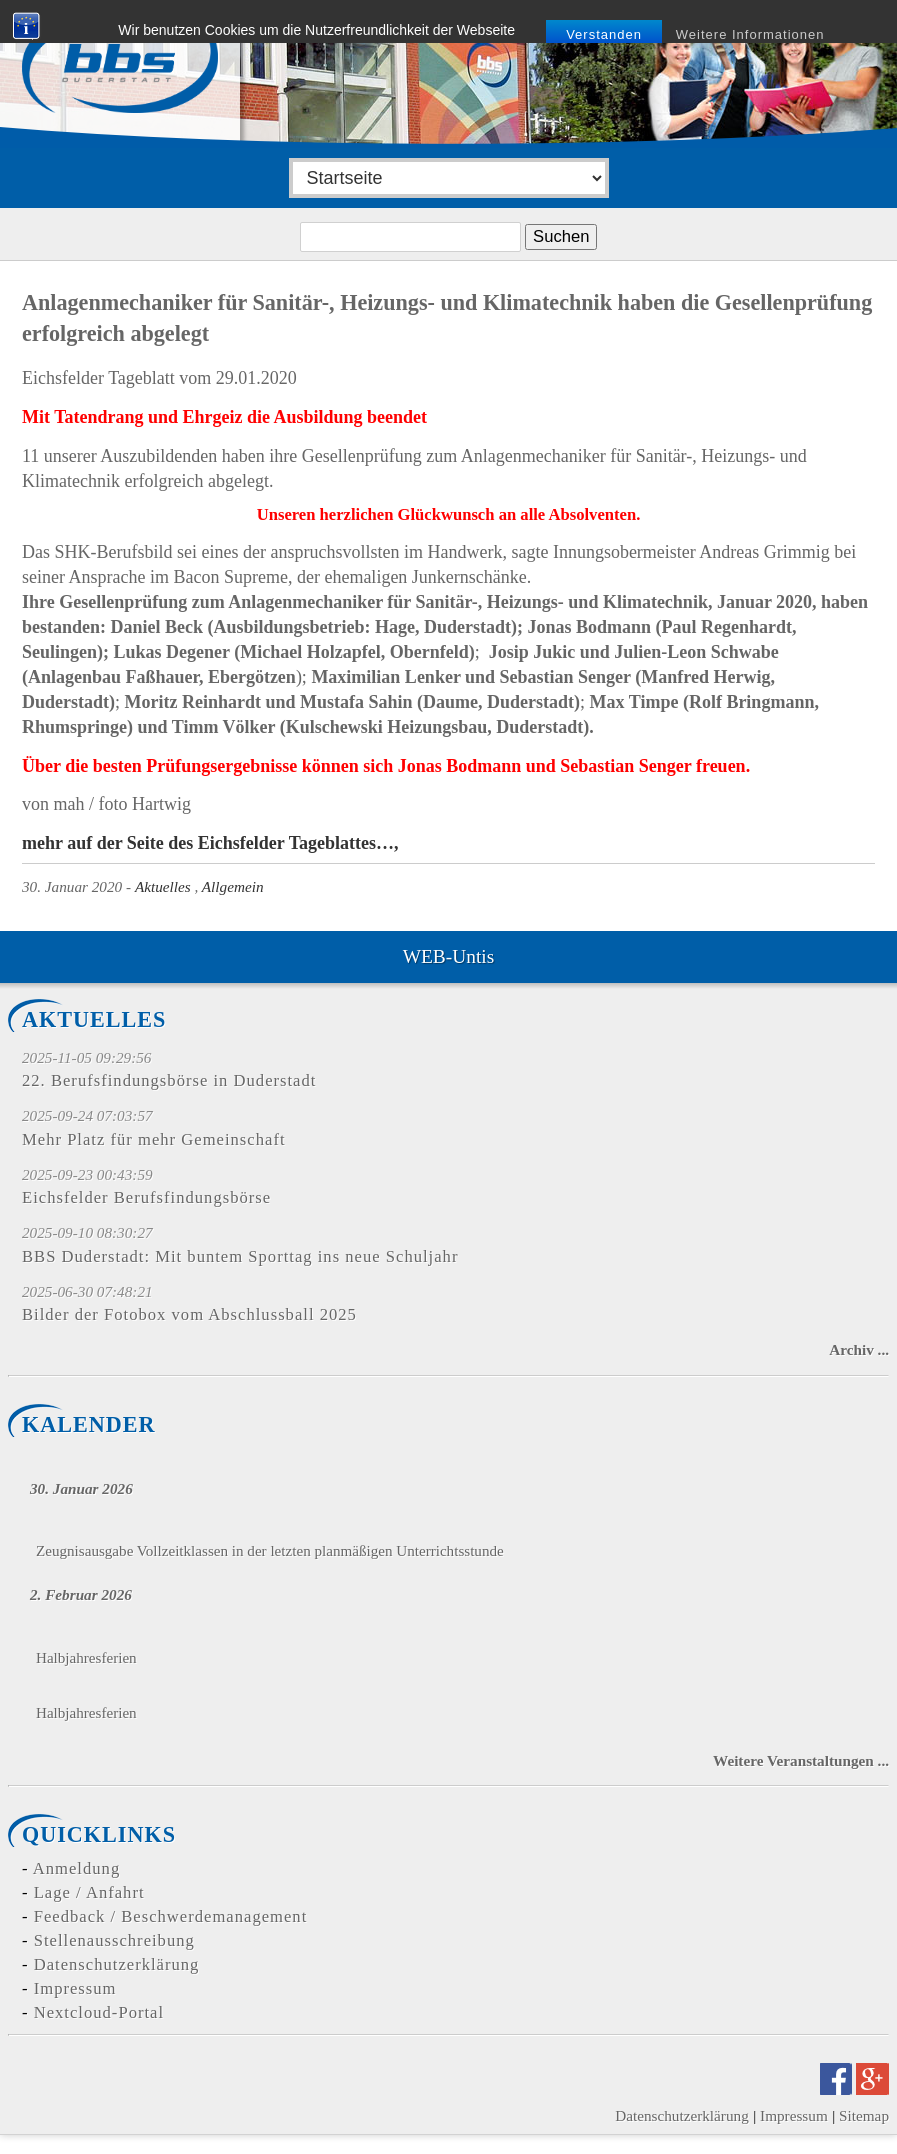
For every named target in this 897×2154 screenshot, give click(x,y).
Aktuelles (163, 886)
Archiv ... (859, 1349)
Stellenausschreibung (114, 1940)
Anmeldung (76, 1868)
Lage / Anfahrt (89, 1892)
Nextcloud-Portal (99, 2012)
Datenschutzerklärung (117, 1964)
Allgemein (233, 886)
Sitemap (864, 2115)
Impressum (75, 1988)
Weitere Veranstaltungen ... (801, 1760)
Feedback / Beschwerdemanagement (171, 1916)
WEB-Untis (448, 956)
